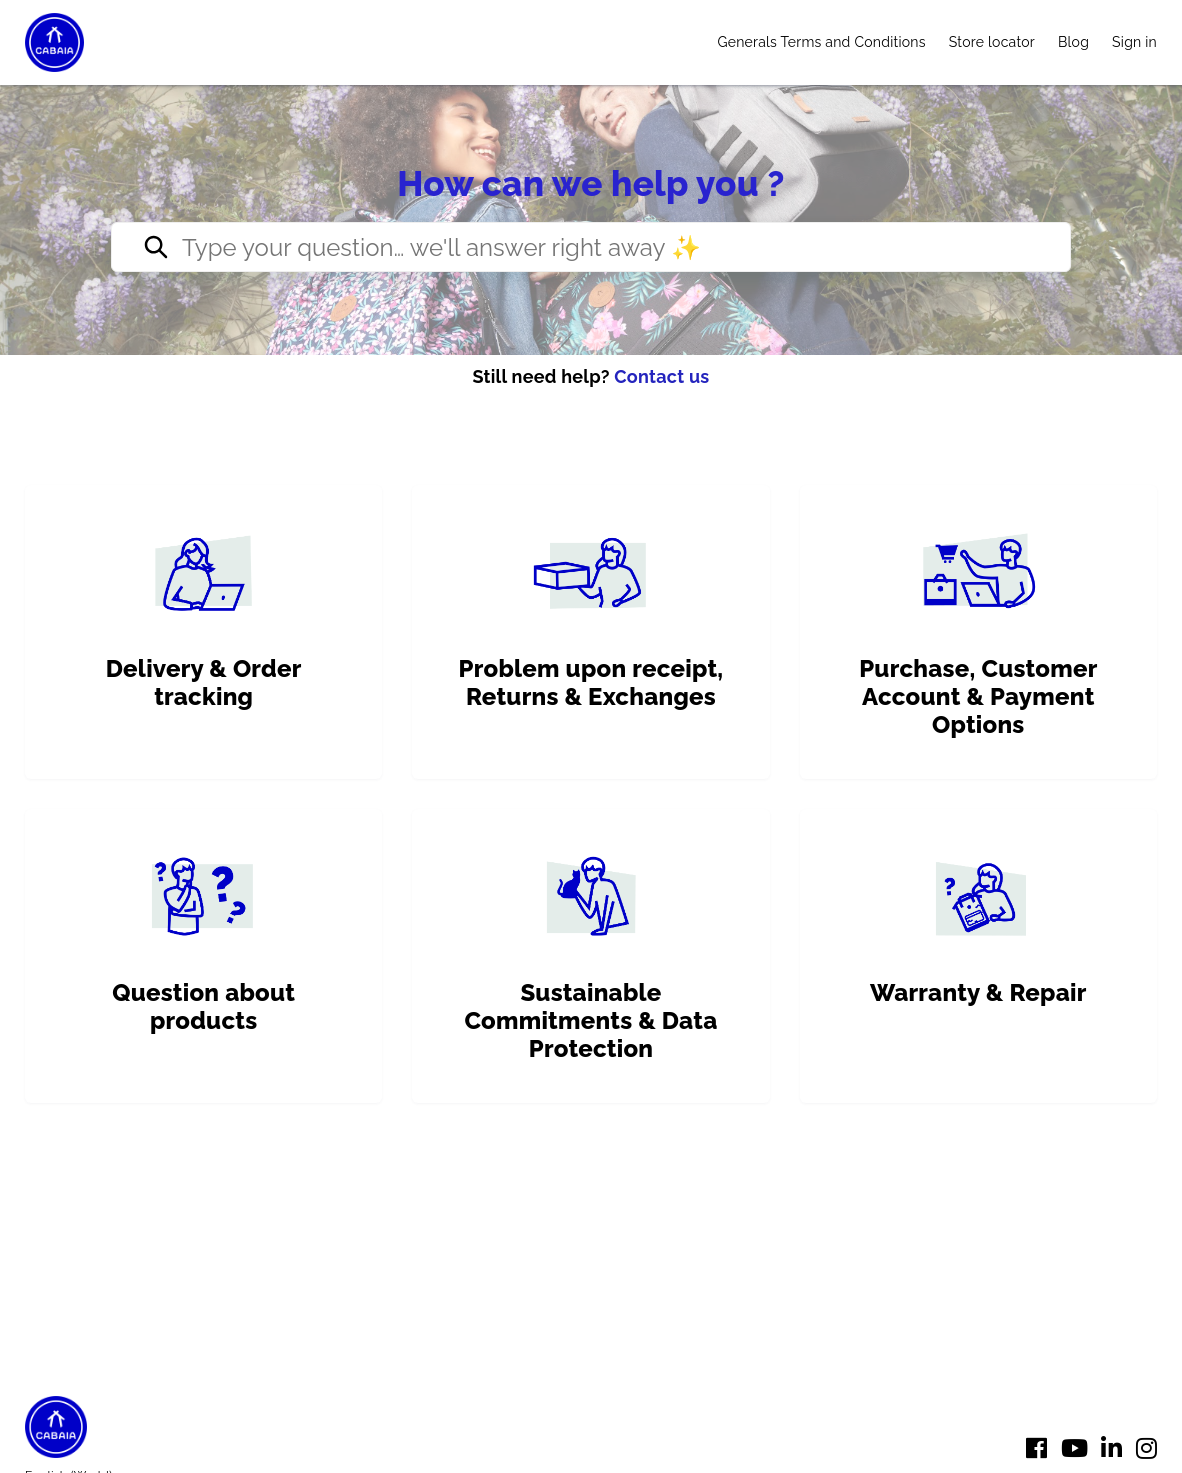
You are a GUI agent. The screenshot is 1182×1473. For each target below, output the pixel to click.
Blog (1073, 42)
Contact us (661, 376)
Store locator (992, 42)
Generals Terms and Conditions (821, 42)
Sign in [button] (1134, 42)
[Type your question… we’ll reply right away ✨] (591, 247)
